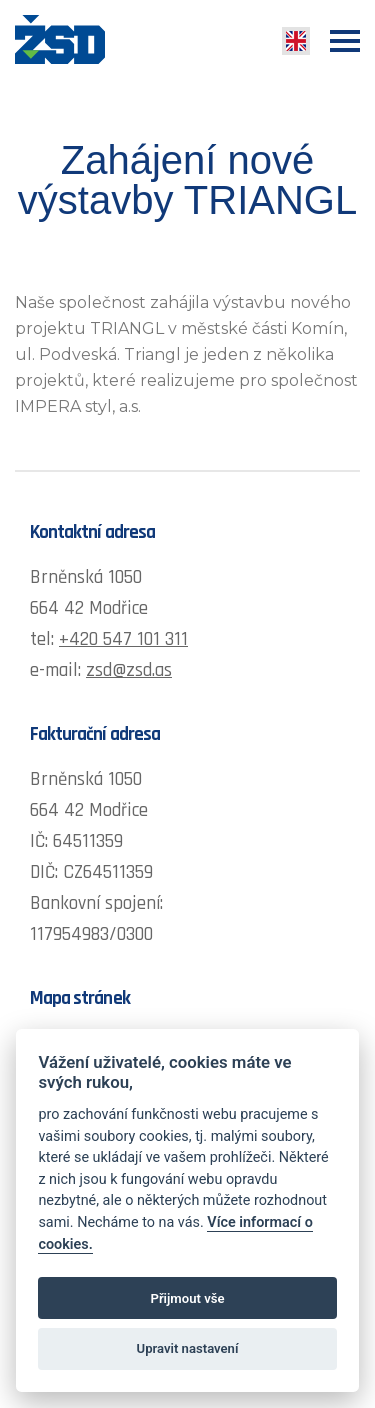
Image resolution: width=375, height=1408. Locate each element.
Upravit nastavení (188, 1348)
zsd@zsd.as (129, 670)
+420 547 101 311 (123, 639)
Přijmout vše (187, 1298)
